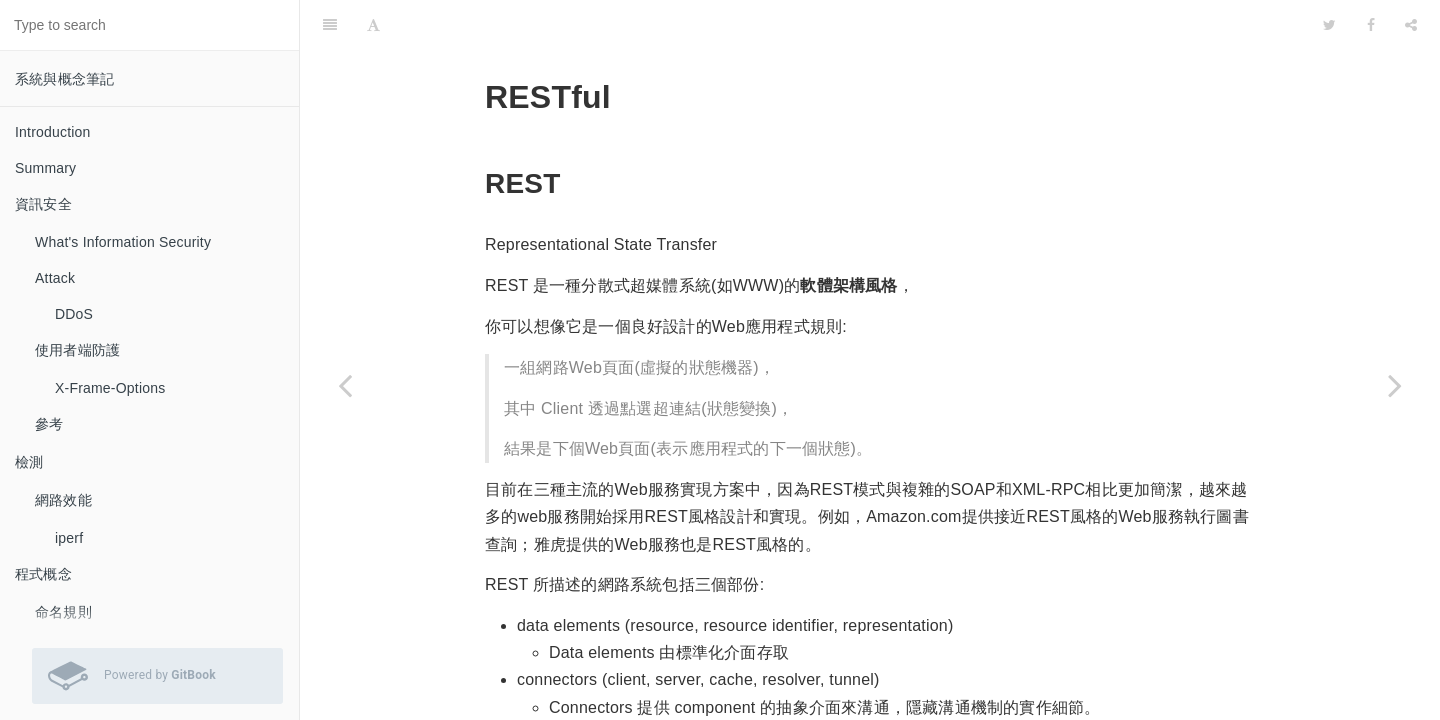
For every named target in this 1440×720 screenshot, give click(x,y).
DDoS (74, 314)
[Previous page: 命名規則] (345, 385)
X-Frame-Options (110, 388)
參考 (49, 424)
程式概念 (43, 574)
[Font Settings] (373, 25)
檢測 (29, 462)
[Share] (1411, 25)
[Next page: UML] (1395, 385)
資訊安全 (43, 204)
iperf (69, 538)
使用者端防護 (77, 350)
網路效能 (63, 500)
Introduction (53, 132)
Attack (55, 278)
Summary (45, 168)
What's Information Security (123, 242)
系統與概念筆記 (64, 79)
